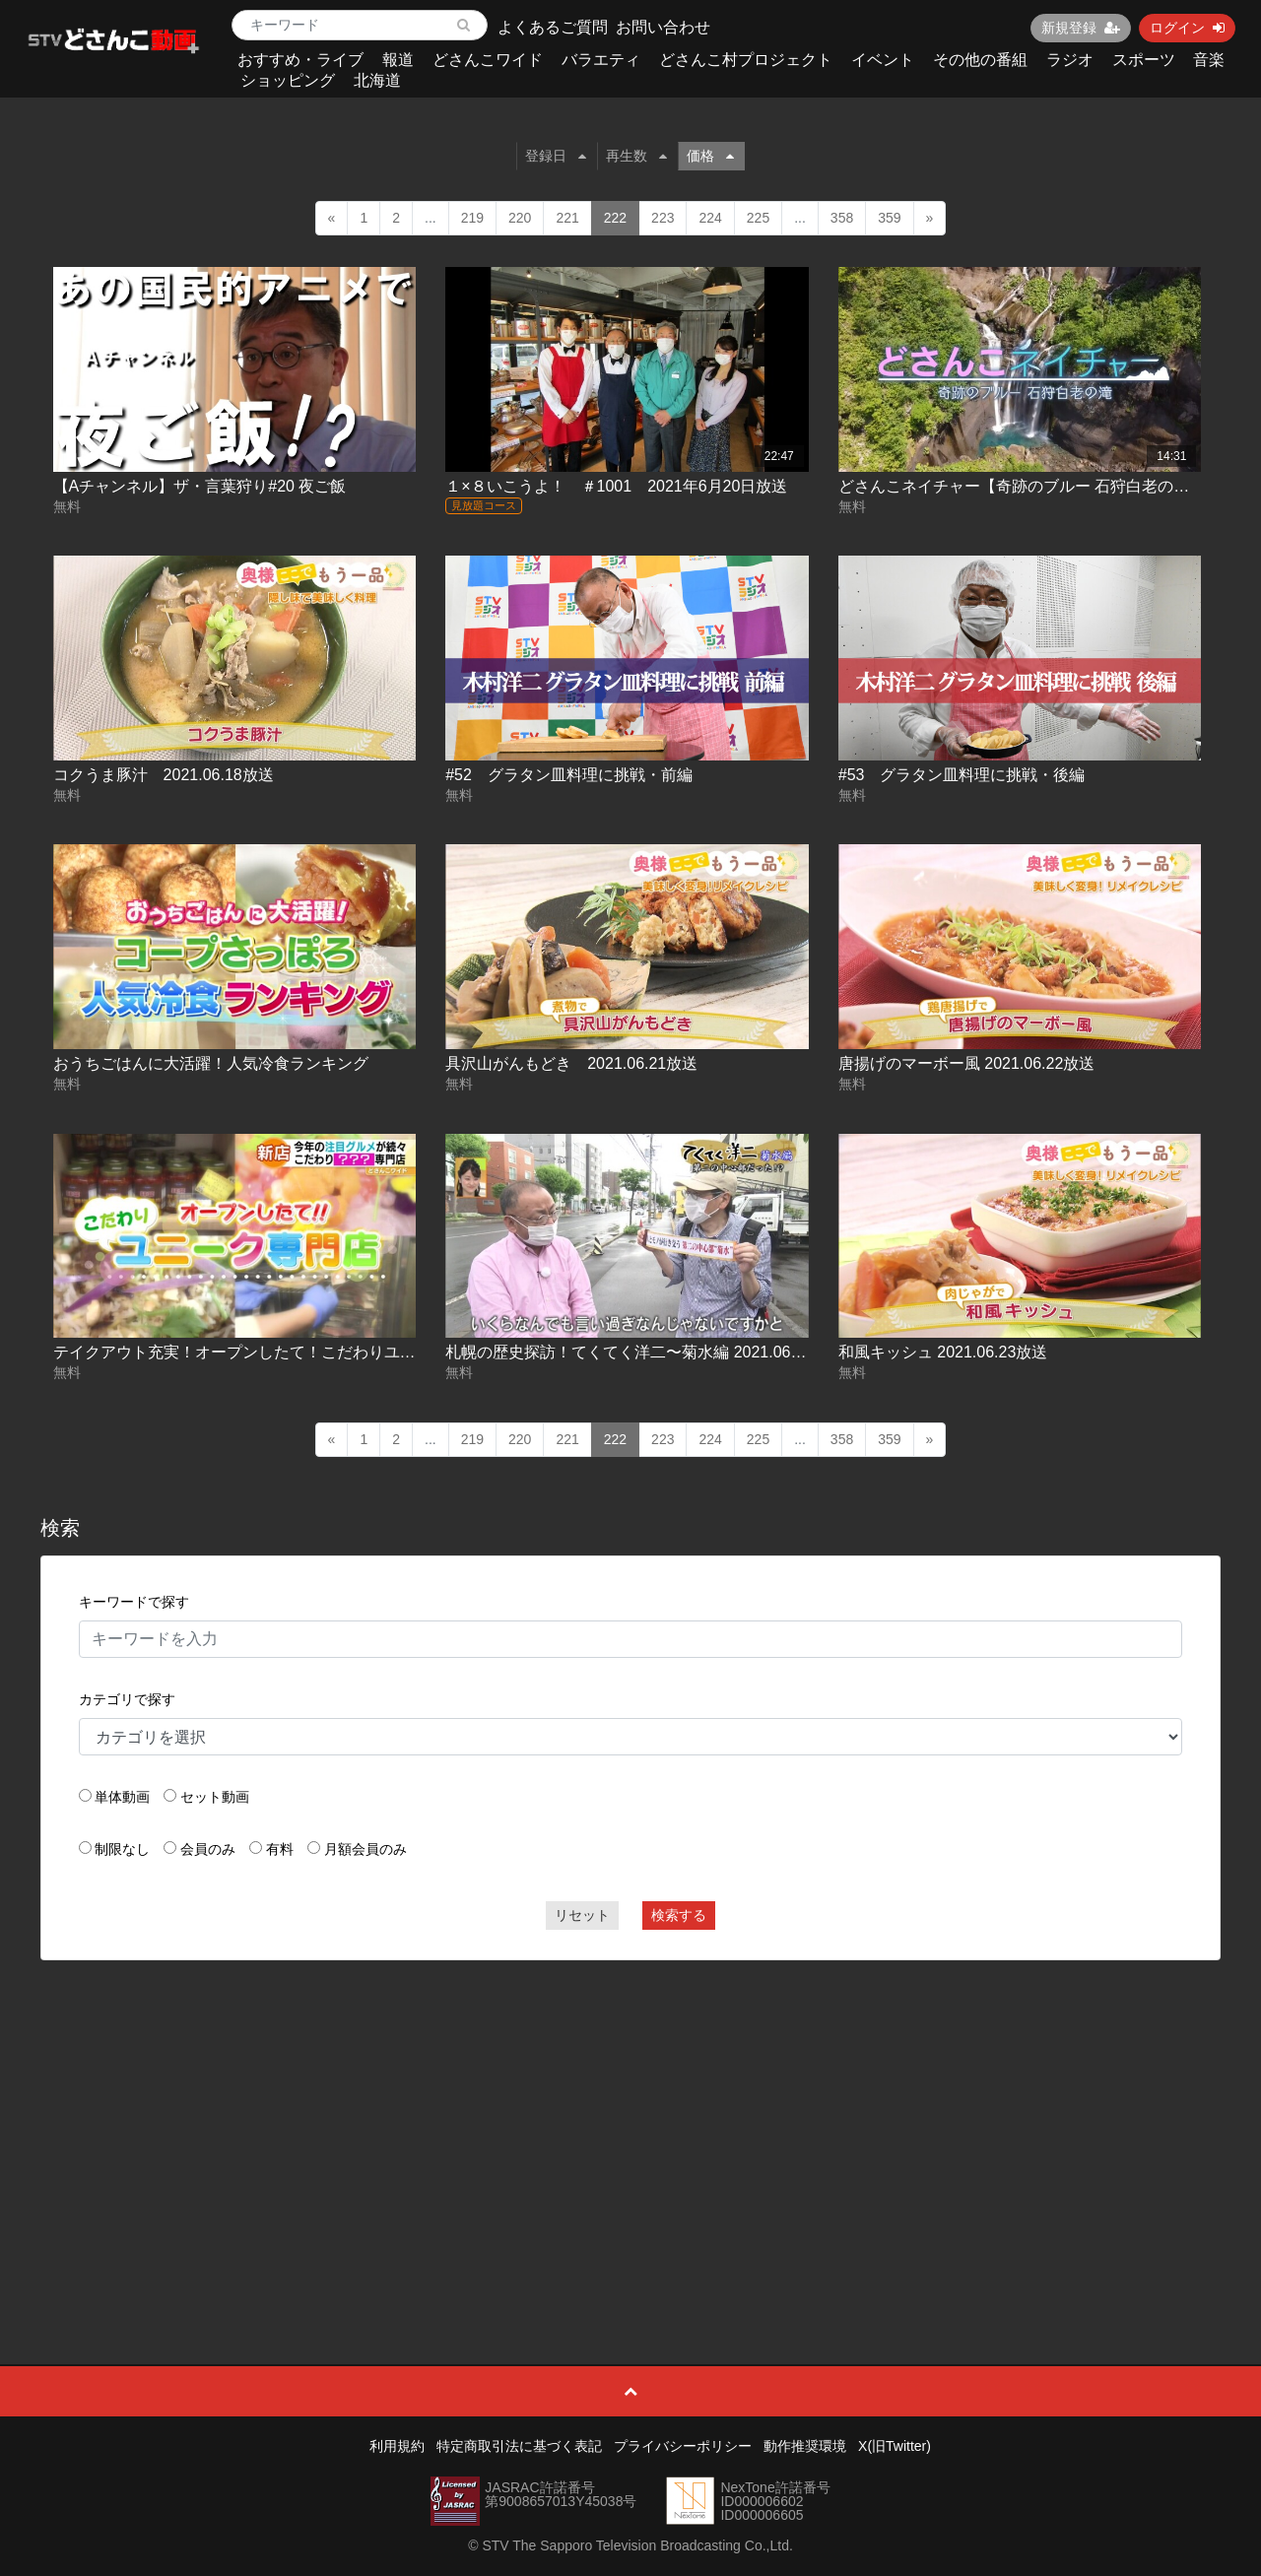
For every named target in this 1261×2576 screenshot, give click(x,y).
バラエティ (601, 59)
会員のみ (207, 1849)
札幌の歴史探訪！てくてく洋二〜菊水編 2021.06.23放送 (644, 1352)
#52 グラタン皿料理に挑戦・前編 (569, 774)
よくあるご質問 (553, 27)
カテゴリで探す (127, 1699)
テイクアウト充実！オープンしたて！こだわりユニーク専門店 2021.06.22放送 (331, 1352)
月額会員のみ (365, 1849)
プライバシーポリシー (683, 2446)
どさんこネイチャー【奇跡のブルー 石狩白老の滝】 (1021, 486)
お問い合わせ (663, 27)
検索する (678, 1915)
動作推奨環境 (804, 2446)
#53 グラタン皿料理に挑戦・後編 (962, 774)
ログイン (1187, 27)
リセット (582, 1915)
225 (758, 218)
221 (567, 218)
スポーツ (1143, 59)
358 (841, 218)
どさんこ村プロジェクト (745, 59)
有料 (280, 1849)
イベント (882, 59)
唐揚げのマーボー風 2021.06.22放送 (966, 1063)
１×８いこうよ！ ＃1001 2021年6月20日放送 (616, 486)
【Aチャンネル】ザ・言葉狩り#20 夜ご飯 (200, 486)
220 (519, 218)
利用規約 (397, 2446)
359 (889, 218)
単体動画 (122, 1797)
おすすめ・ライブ (300, 59)
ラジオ (1070, 59)
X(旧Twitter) (894, 2446)
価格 (710, 156)
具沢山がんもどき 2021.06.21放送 (571, 1063)
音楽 (1209, 59)
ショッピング (287, 80)
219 (472, 218)
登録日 (555, 156)
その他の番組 (980, 59)
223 (662, 218)
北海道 (377, 80)
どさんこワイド (487, 59)
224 (709, 218)
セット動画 (214, 1797)
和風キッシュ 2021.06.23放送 (943, 1352)
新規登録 (1080, 27)
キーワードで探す (134, 1602)
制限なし (122, 1849)
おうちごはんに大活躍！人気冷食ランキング (210, 1063)
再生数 (636, 156)
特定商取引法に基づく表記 (519, 2446)
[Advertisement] (631, 2118)
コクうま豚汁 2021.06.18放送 (163, 774)
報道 (398, 59)
